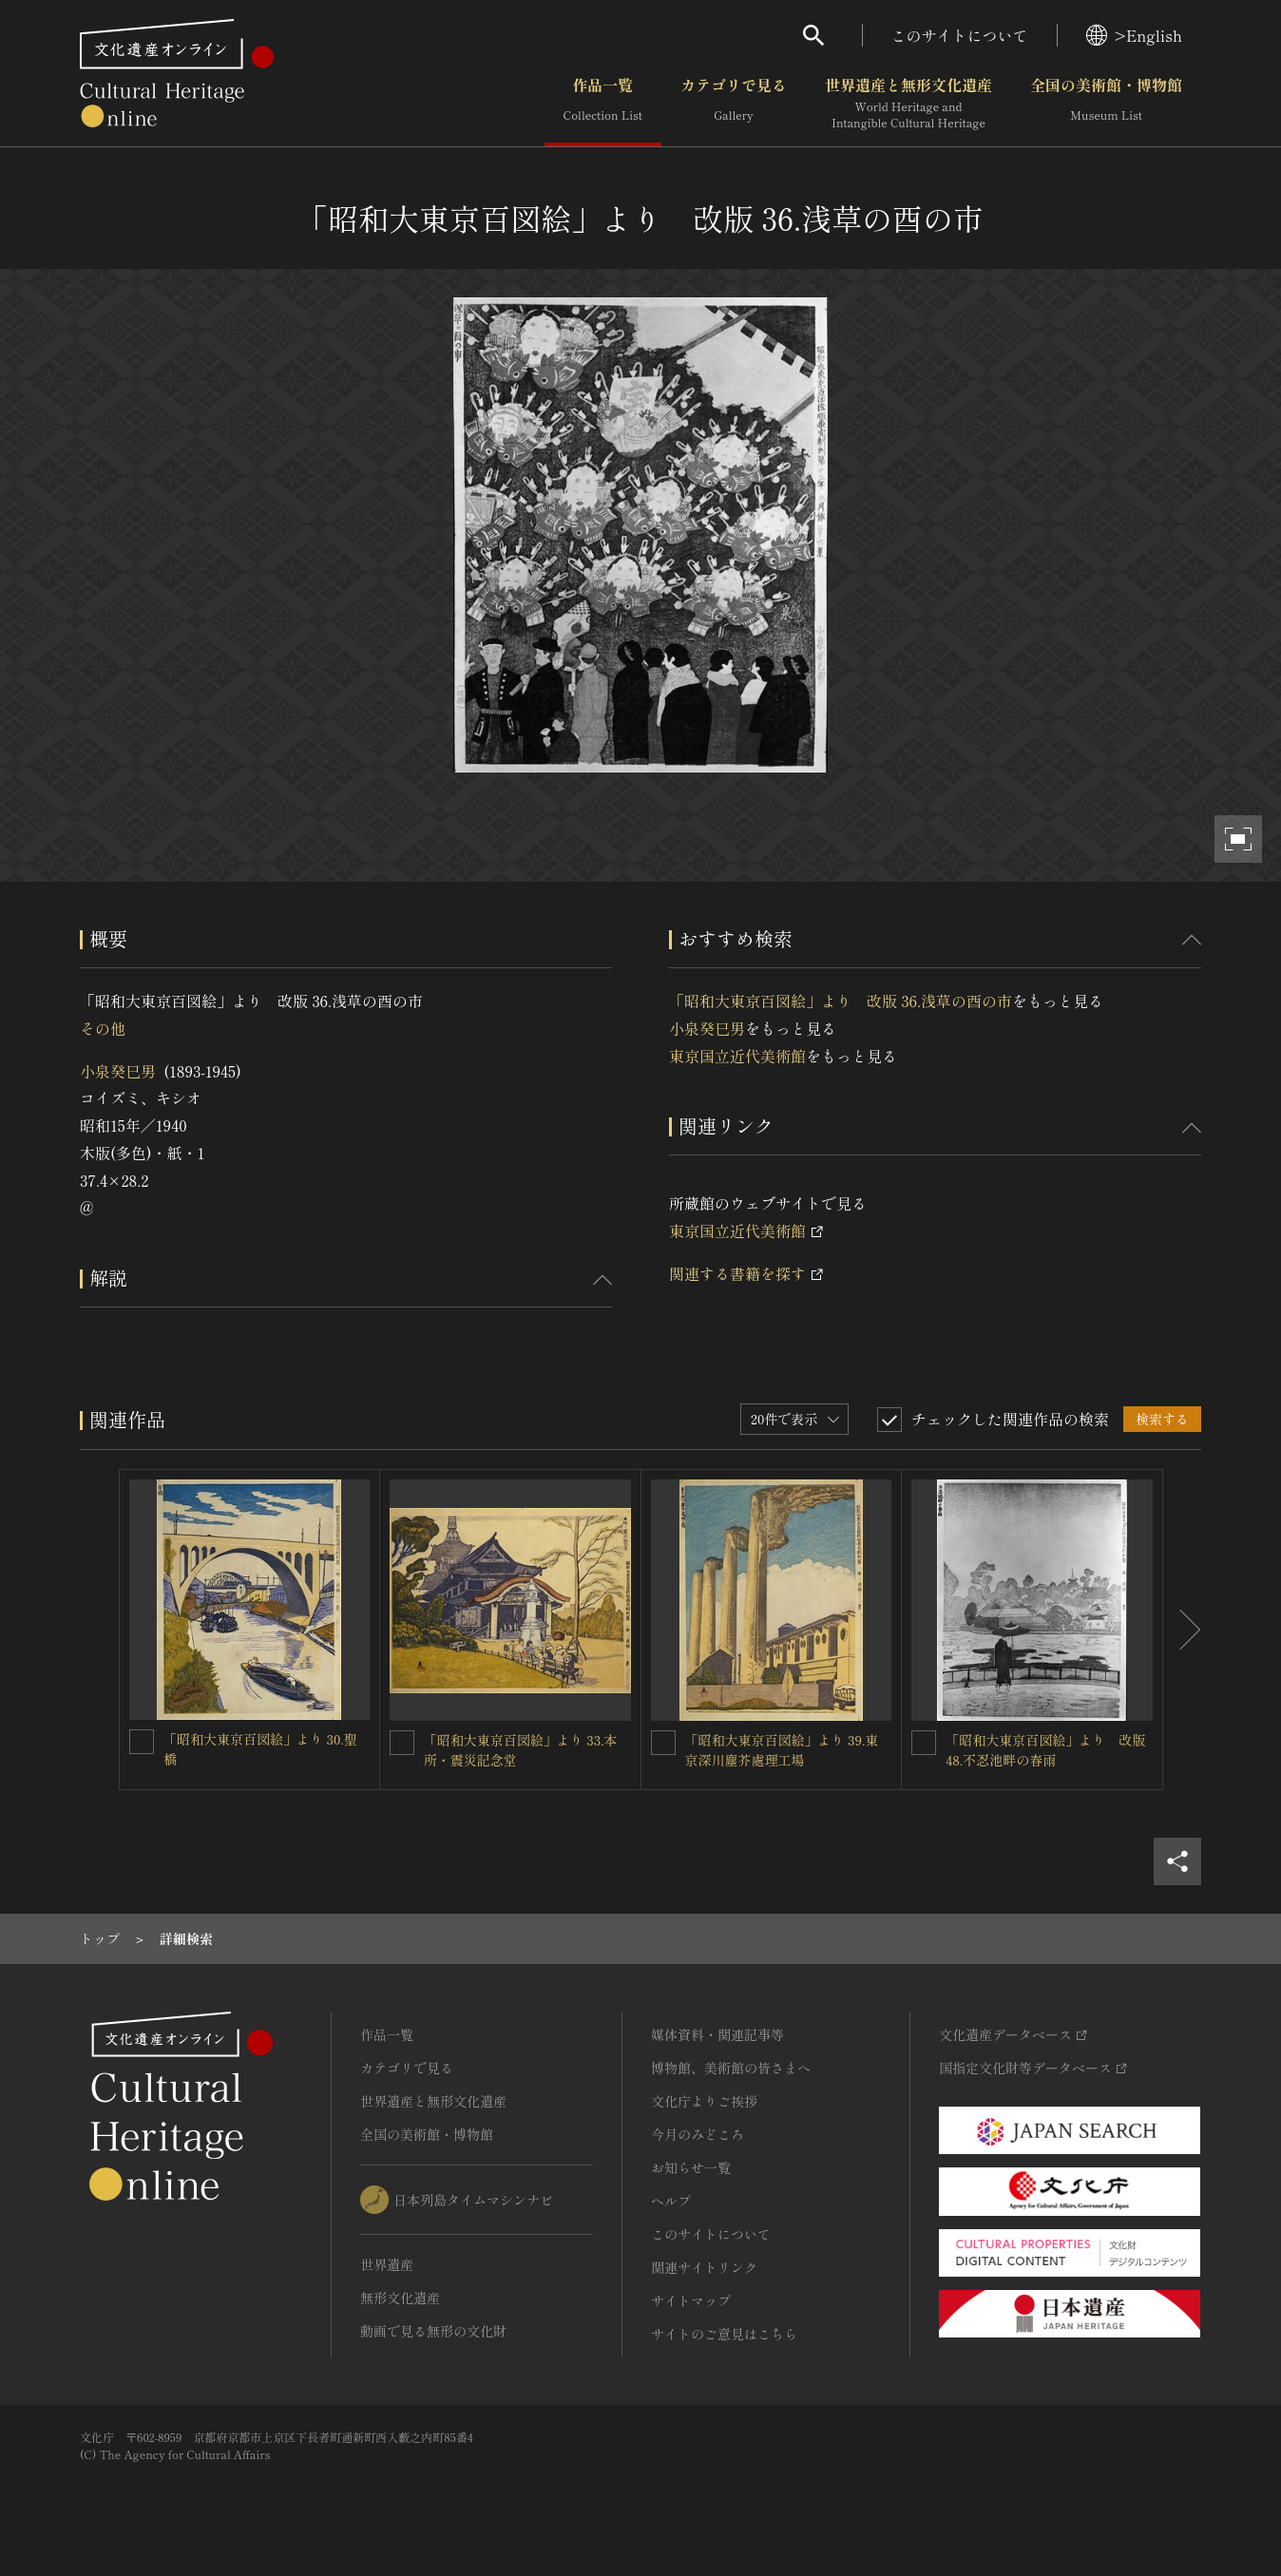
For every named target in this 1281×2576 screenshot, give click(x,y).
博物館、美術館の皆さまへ (731, 2067)
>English (1134, 35)
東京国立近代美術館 (737, 1055)
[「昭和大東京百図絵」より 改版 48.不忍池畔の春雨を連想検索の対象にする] (923, 1742)
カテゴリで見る (733, 103)
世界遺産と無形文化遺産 (908, 103)
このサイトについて (959, 35)
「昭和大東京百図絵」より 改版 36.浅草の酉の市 (840, 1000)
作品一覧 (603, 103)
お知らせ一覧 (691, 2167)
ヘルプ (671, 2200)
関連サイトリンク (704, 2267)
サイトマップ (691, 2300)
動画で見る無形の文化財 (433, 2330)
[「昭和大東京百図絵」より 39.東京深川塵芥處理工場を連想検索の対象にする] (663, 1742)
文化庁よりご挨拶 (704, 2100)
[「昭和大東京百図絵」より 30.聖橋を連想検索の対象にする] (141, 1741)
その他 (102, 1028)
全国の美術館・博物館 (1106, 103)
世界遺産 (386, 2264)
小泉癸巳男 (118, 1070)
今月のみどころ (697, 2134)
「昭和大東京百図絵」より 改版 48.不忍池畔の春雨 (1045, 1749)
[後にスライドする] (1182, 1629)
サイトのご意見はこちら (724, 2333)
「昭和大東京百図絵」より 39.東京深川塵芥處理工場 (782, 1749)
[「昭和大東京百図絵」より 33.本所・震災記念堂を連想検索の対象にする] (402, 1742)
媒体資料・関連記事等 (717, 2034)
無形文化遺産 (400, 2297)
